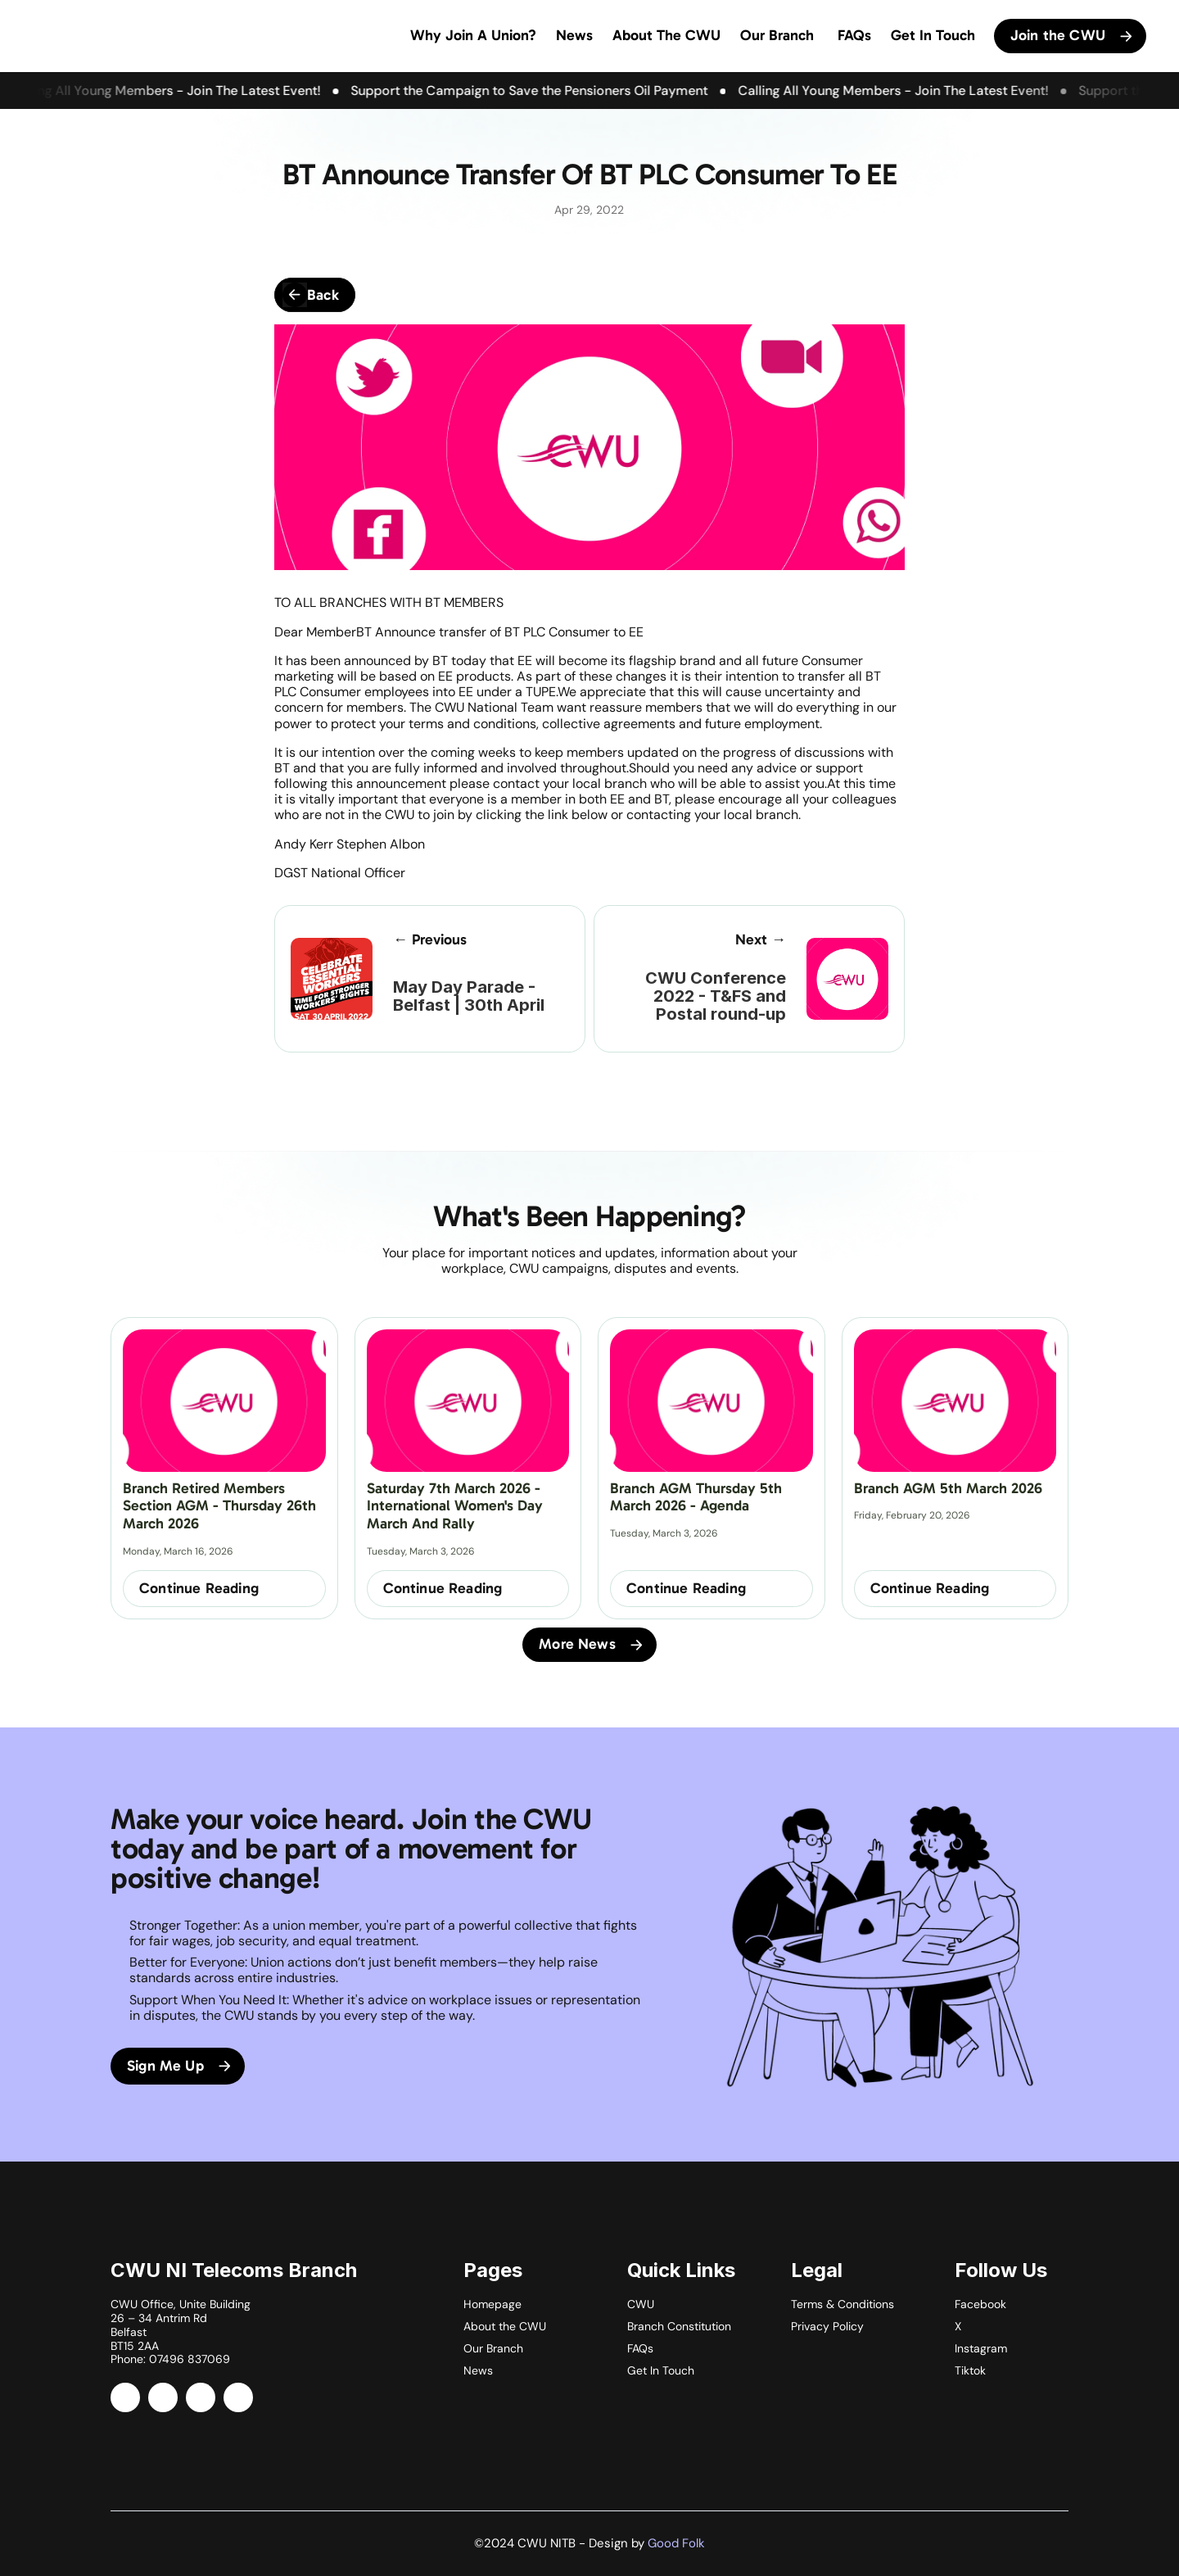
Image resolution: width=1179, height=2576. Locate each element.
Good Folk (676, 2543)
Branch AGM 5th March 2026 (948, 1488)
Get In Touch (933, 35)
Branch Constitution (679, 2326)
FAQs (852, 35)
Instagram (981, 2348)
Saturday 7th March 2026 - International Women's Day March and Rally (457, 1505)
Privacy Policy (827, 2326)
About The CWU (666, 35)
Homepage (492, 2304)
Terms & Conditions (842, 2304)
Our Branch (777, 35)
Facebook (980, 2304)
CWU (640, 2304)
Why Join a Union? (473, 35)
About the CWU (504, 2326)
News (574, 35)
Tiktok (970, 2370)
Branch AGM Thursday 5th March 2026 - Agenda (698, 1497)
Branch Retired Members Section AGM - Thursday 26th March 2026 (221, 1505)
